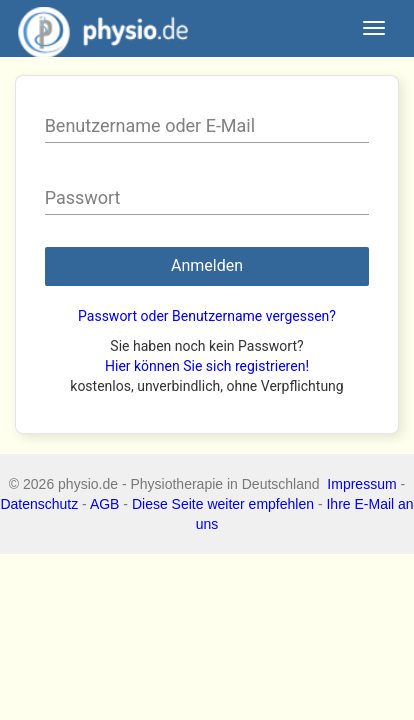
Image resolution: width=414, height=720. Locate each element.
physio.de (95, 30)
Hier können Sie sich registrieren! (207, 366)
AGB (105, 504)
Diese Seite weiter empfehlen (223, 504)
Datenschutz (39, 504)
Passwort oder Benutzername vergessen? (207, 316)
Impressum (361, 484)
